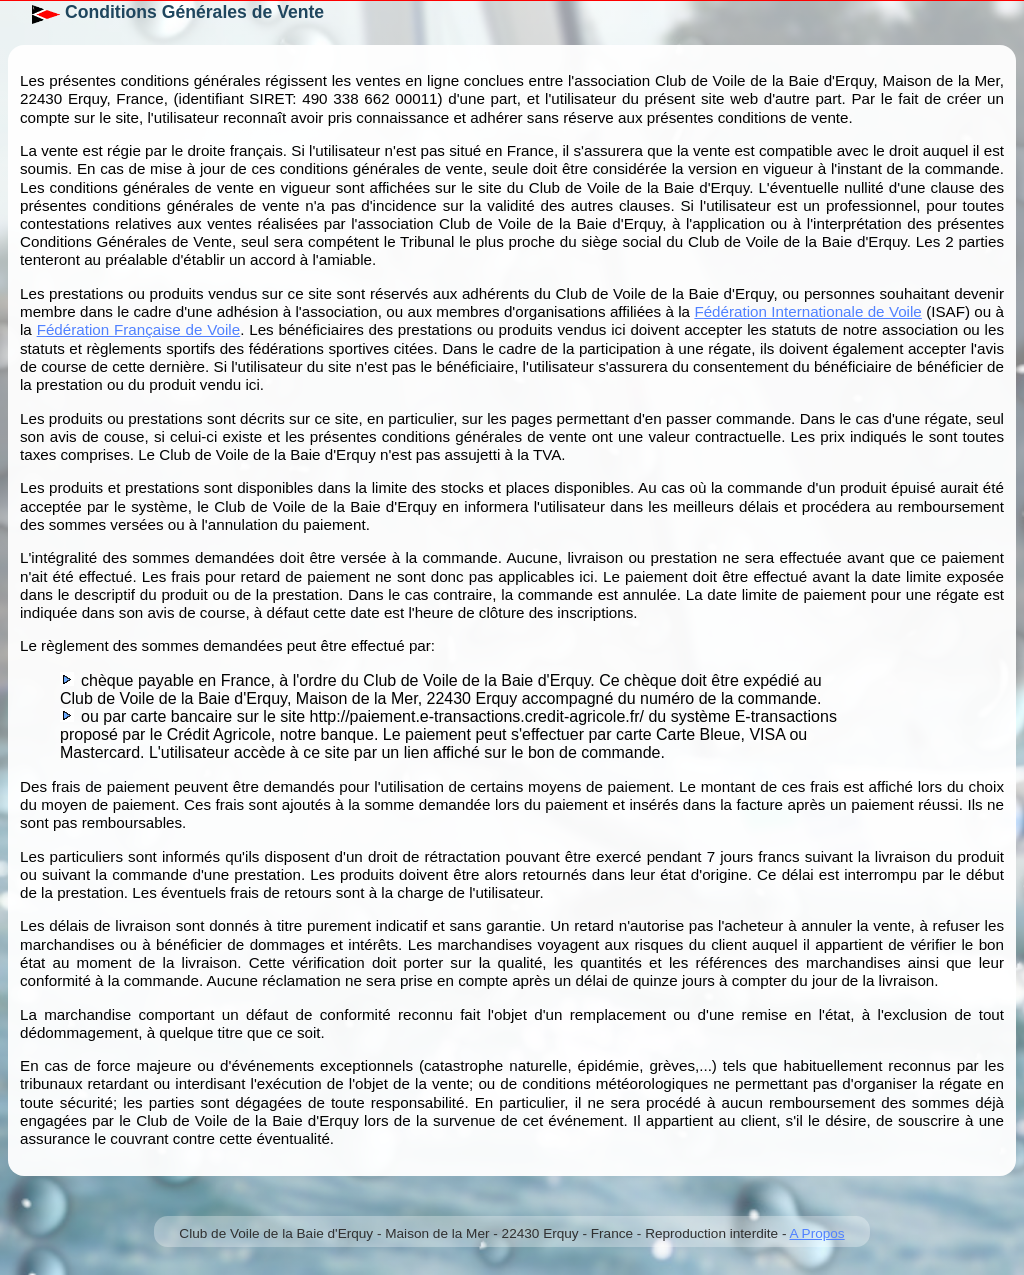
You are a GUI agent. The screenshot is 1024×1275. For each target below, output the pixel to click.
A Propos (816, 1233)
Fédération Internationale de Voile (807, 311)
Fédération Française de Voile (139, 329)
